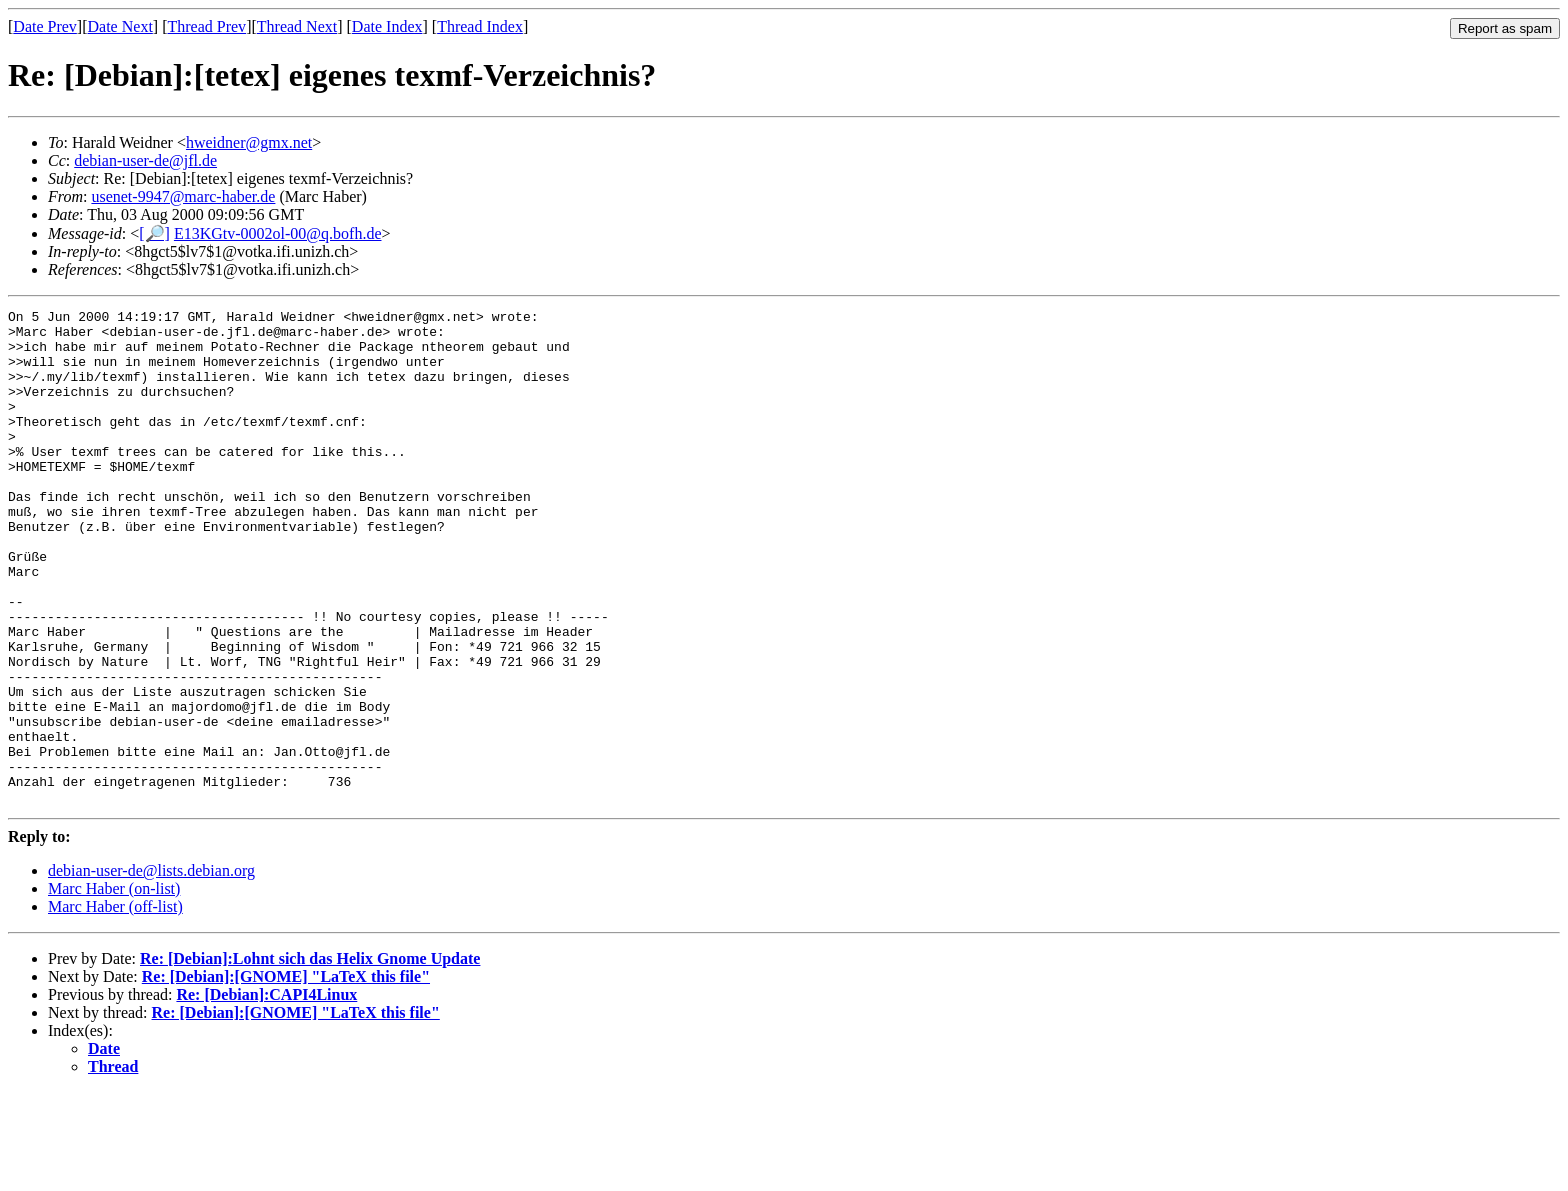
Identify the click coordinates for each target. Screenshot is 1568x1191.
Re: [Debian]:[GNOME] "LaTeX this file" (286, 1075)
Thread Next (297, 26)
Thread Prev (206, 26)
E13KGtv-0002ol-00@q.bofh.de (278, 233)
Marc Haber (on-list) (114, 987)
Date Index (387, 26)
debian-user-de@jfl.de (145, 160)
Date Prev (45, 26)
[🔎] (154, 233)
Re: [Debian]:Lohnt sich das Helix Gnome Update (310, 1057)
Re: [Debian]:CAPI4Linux (266, 1093)
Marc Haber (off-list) (115, 1005)
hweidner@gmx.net (249, 142)
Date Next (120, 26)
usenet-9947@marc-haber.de (183, 196)
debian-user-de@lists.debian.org (151, 969)
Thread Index (480, 26)
